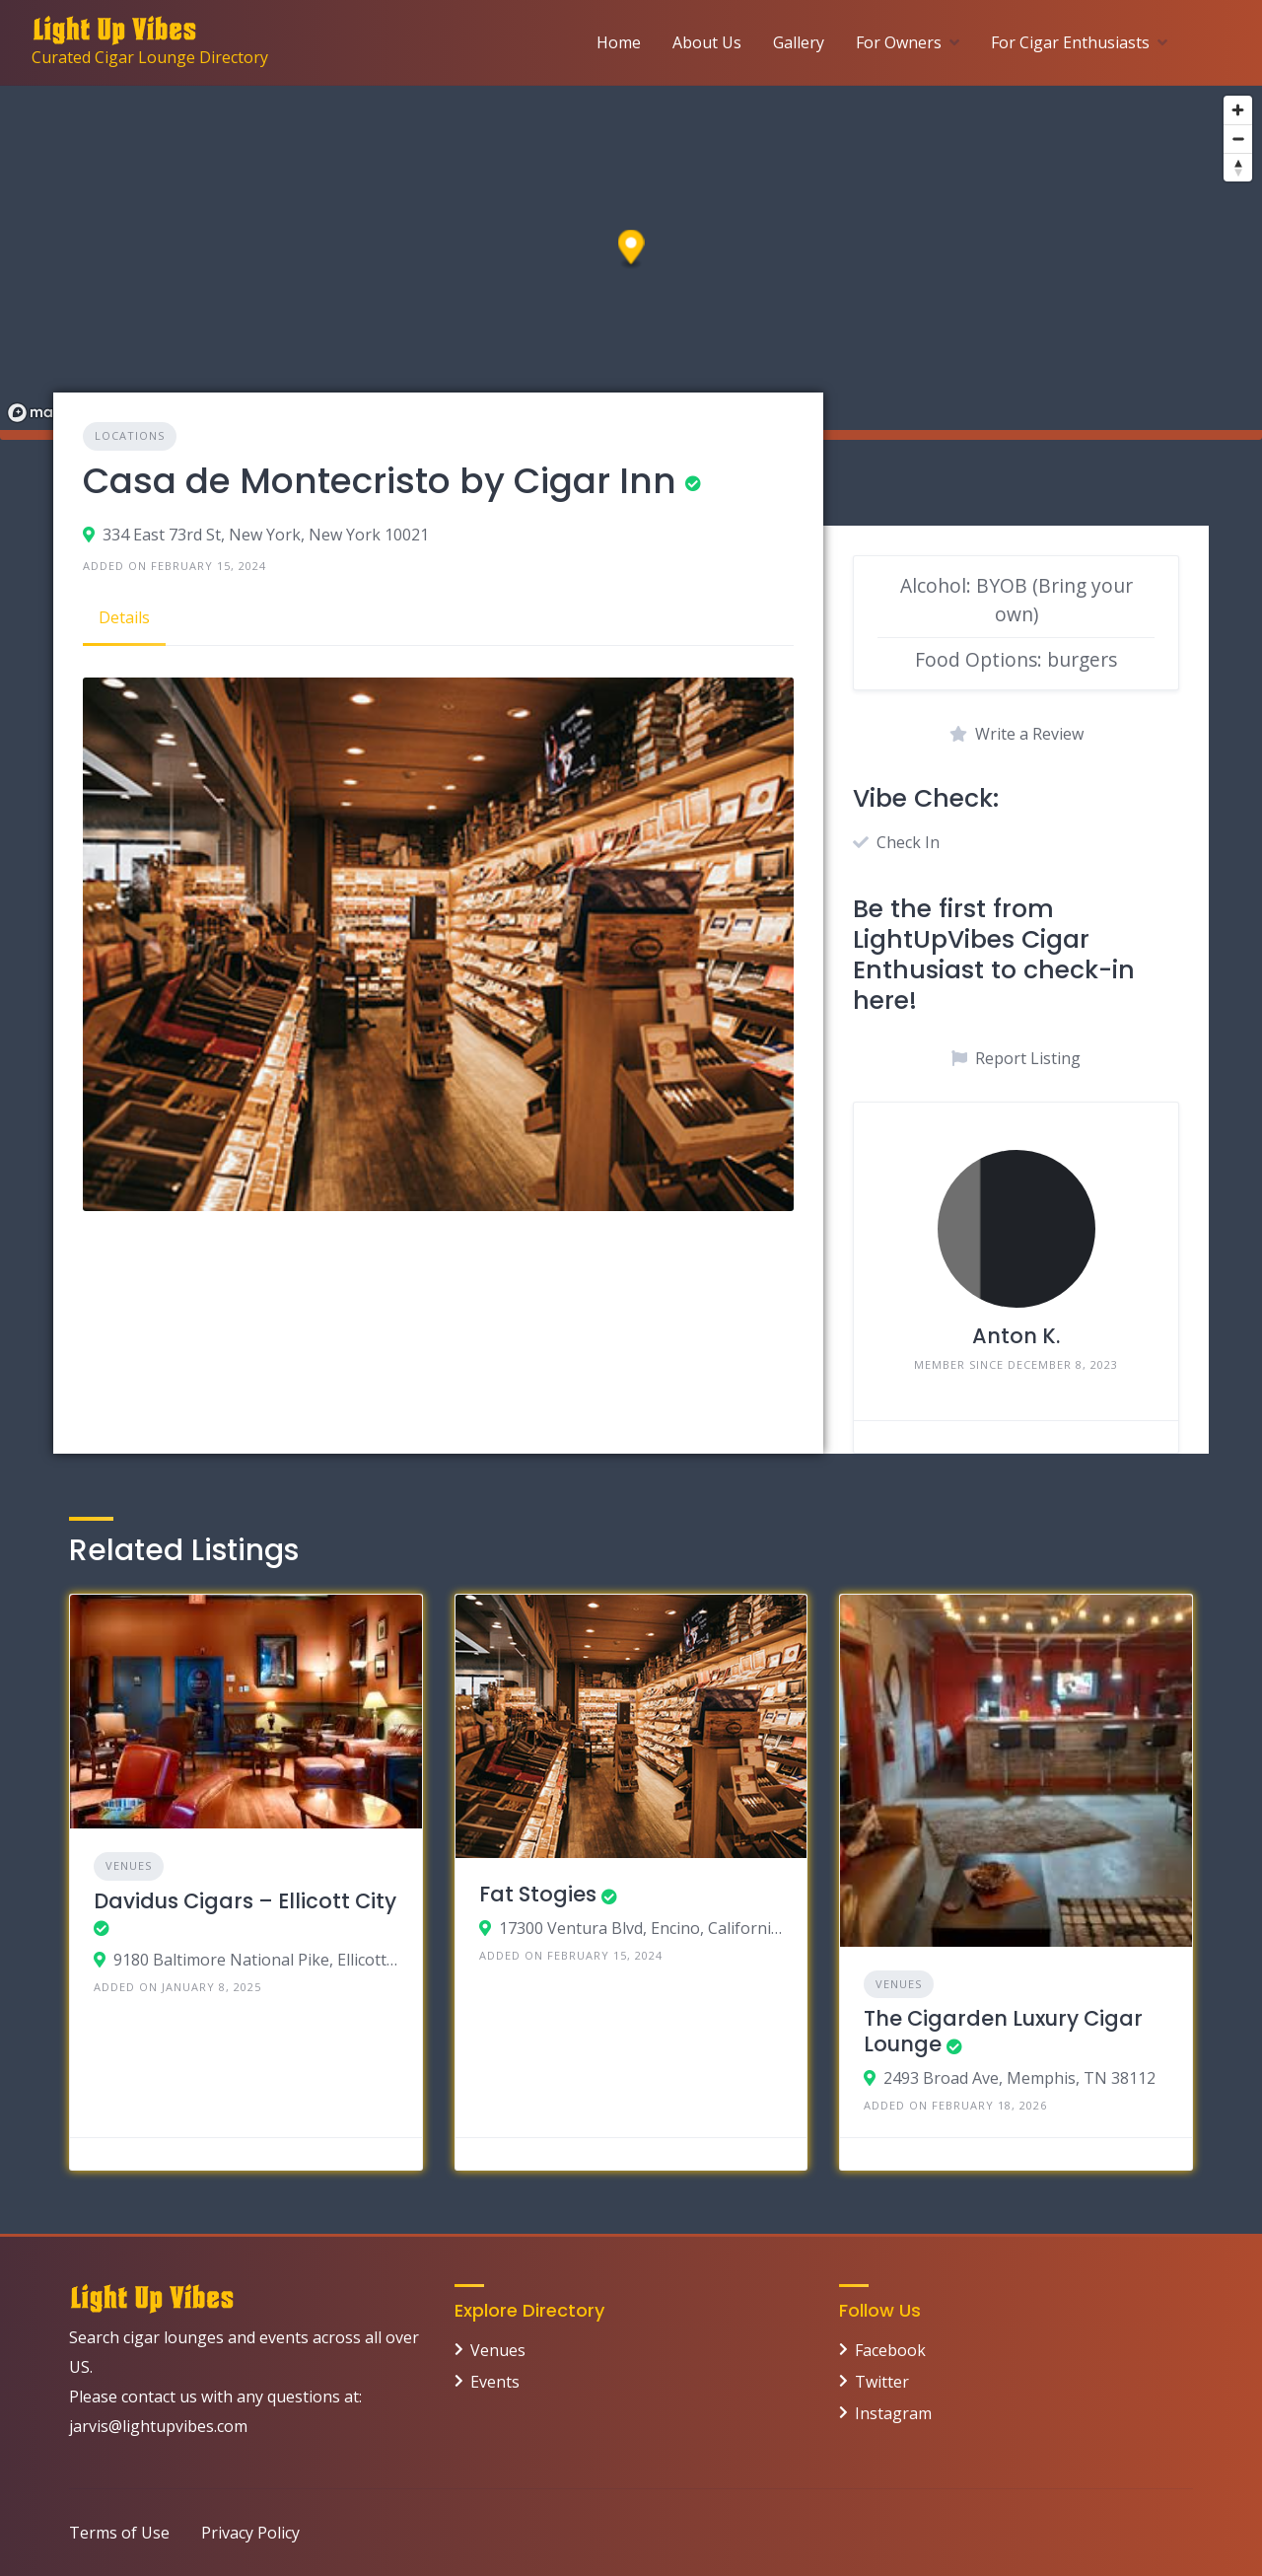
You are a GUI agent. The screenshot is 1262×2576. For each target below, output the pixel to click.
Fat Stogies (537, 1894)
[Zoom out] (1238, 138)
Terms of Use (119, 2532)
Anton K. (1016, 1336)
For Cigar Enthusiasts (1070, 42)
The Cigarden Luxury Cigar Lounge (1003, 2031)
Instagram (893, 2413)
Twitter (882, 2382)
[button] (631, 250)
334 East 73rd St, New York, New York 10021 (266, 534)
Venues (128, 1865)
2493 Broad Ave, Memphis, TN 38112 (1019, 2078)
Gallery (798, 42)
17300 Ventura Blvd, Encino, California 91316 (641, 1928)
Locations (130, 435)
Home (618, 42)
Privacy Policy (250, 2532)
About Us (706, 42)
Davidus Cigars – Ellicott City (245, 1901)
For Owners (899, 42)
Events (495, 2382)
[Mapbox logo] (49, 412)
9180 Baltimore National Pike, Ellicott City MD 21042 (255, 1959)
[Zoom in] (1238, 110)
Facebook (890, 2350)
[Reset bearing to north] (1238, 167)
